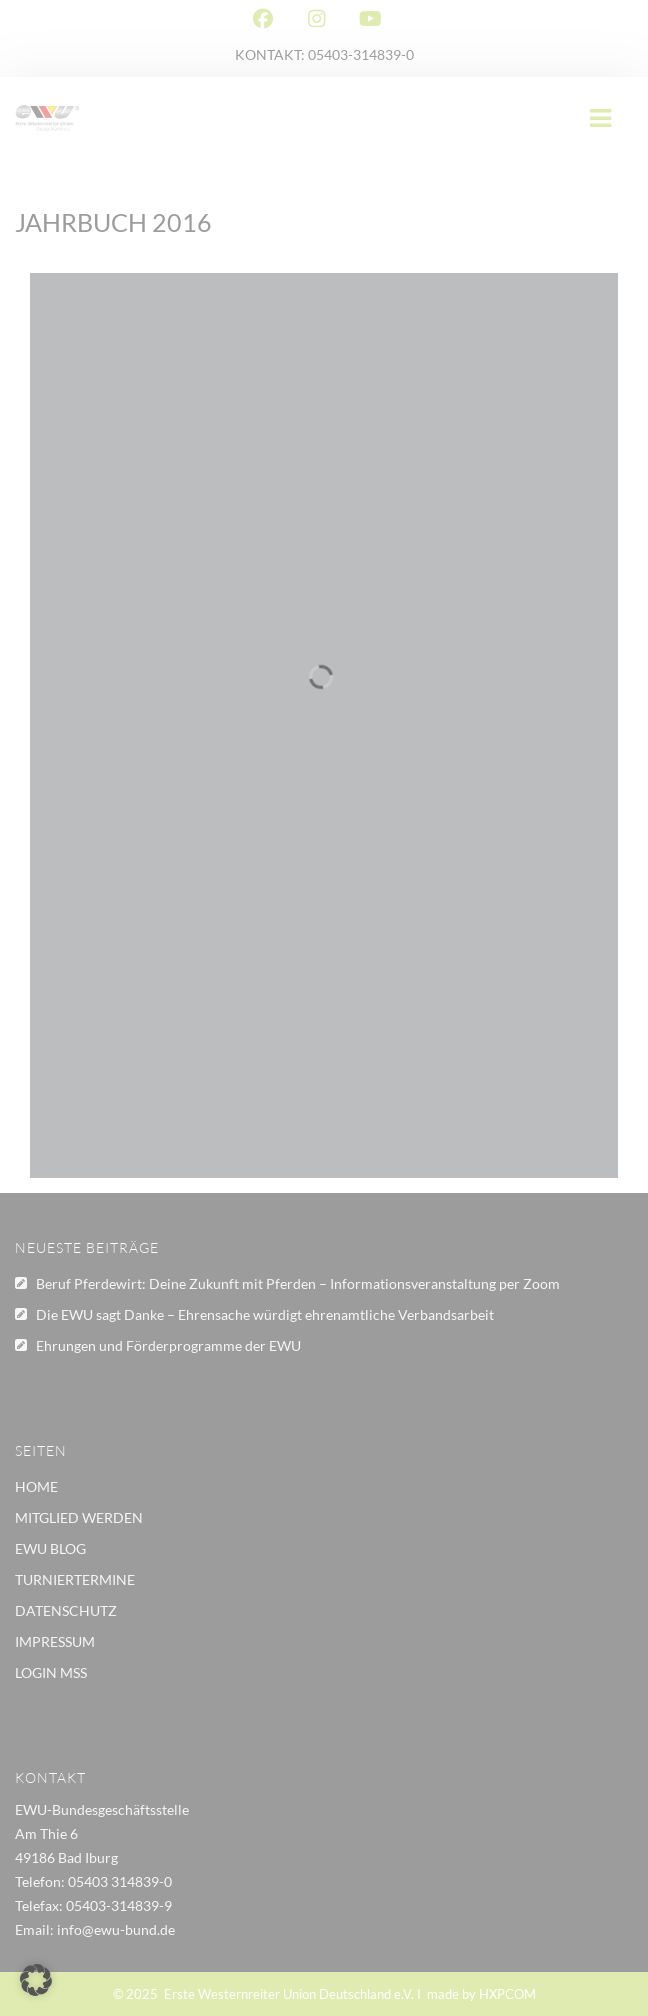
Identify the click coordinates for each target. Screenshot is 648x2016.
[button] (36, 1980)
